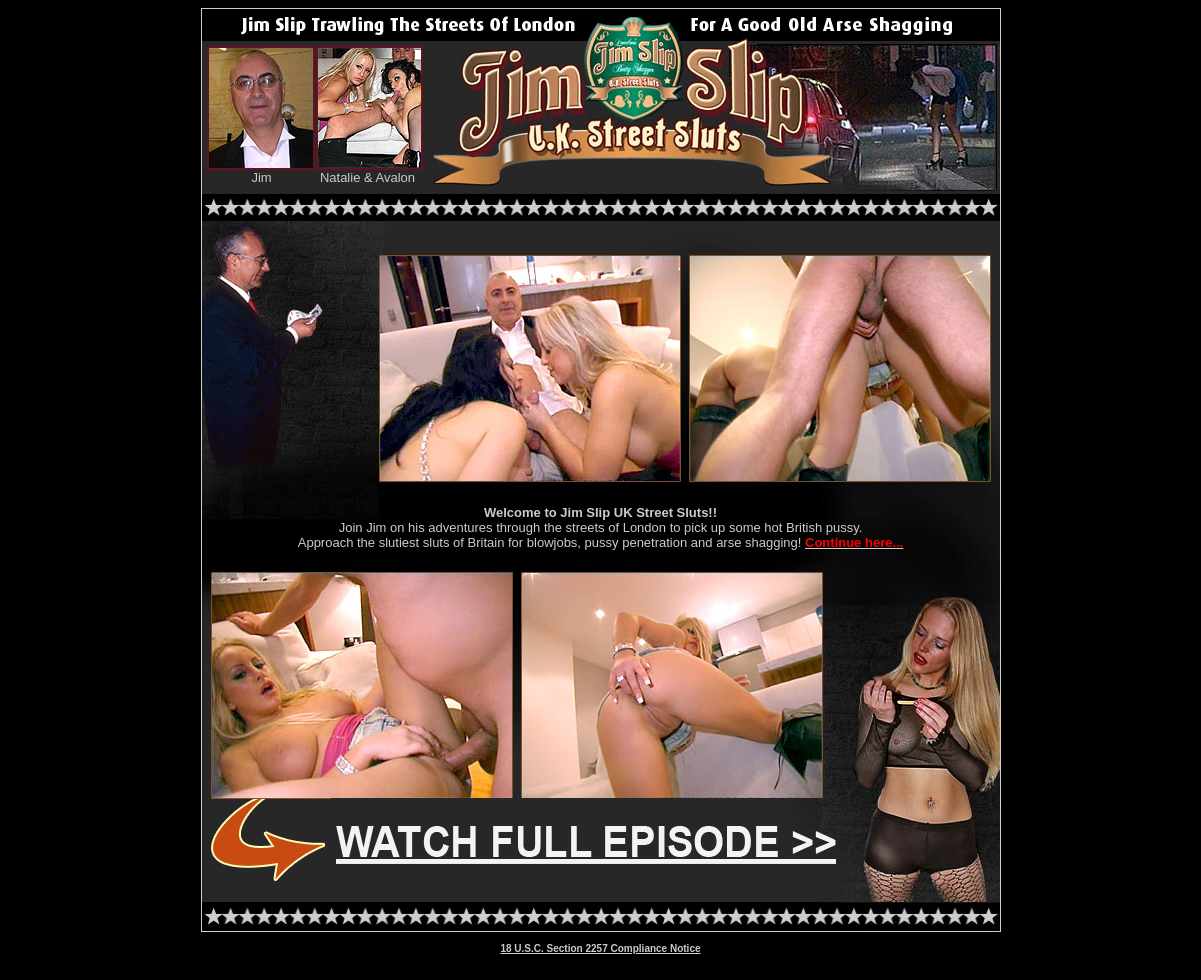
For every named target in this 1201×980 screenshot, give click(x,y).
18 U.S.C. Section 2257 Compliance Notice (600, 948)
